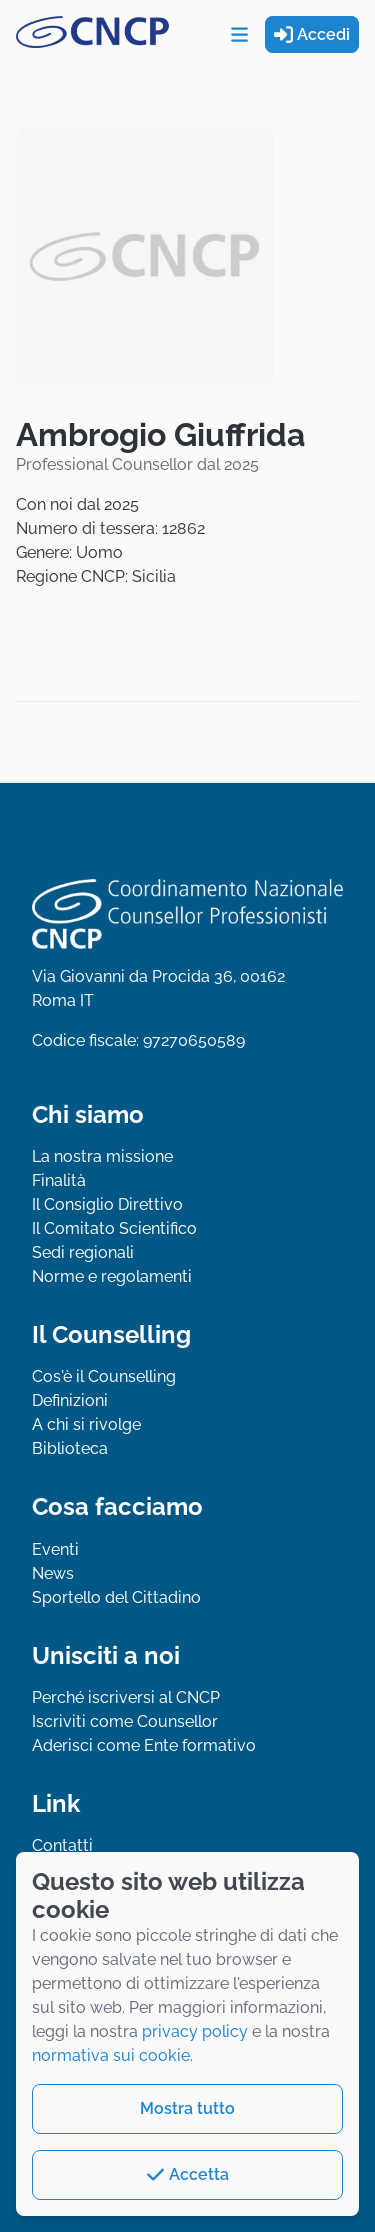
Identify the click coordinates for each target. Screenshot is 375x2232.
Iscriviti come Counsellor (125, 1721)
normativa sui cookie (111, 2055)
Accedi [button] (312, 34)
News (53, 1573)
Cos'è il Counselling (104, 1376)
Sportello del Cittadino (116, 1597)
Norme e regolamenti (112, 1276)
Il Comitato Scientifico (114, 1228)
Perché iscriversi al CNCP (126, 1697)
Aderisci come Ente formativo (144, 1745)
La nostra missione (102, 1156)
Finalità (59, 1180)
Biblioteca (70, 1448)
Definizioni (70, 1400)
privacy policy (195, 2031)
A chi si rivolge (86, 1424)
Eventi (55, 1549)
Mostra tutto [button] (187, 2108)
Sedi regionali (83, 1252)
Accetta (187, 2174)
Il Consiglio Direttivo (107, 1204)
